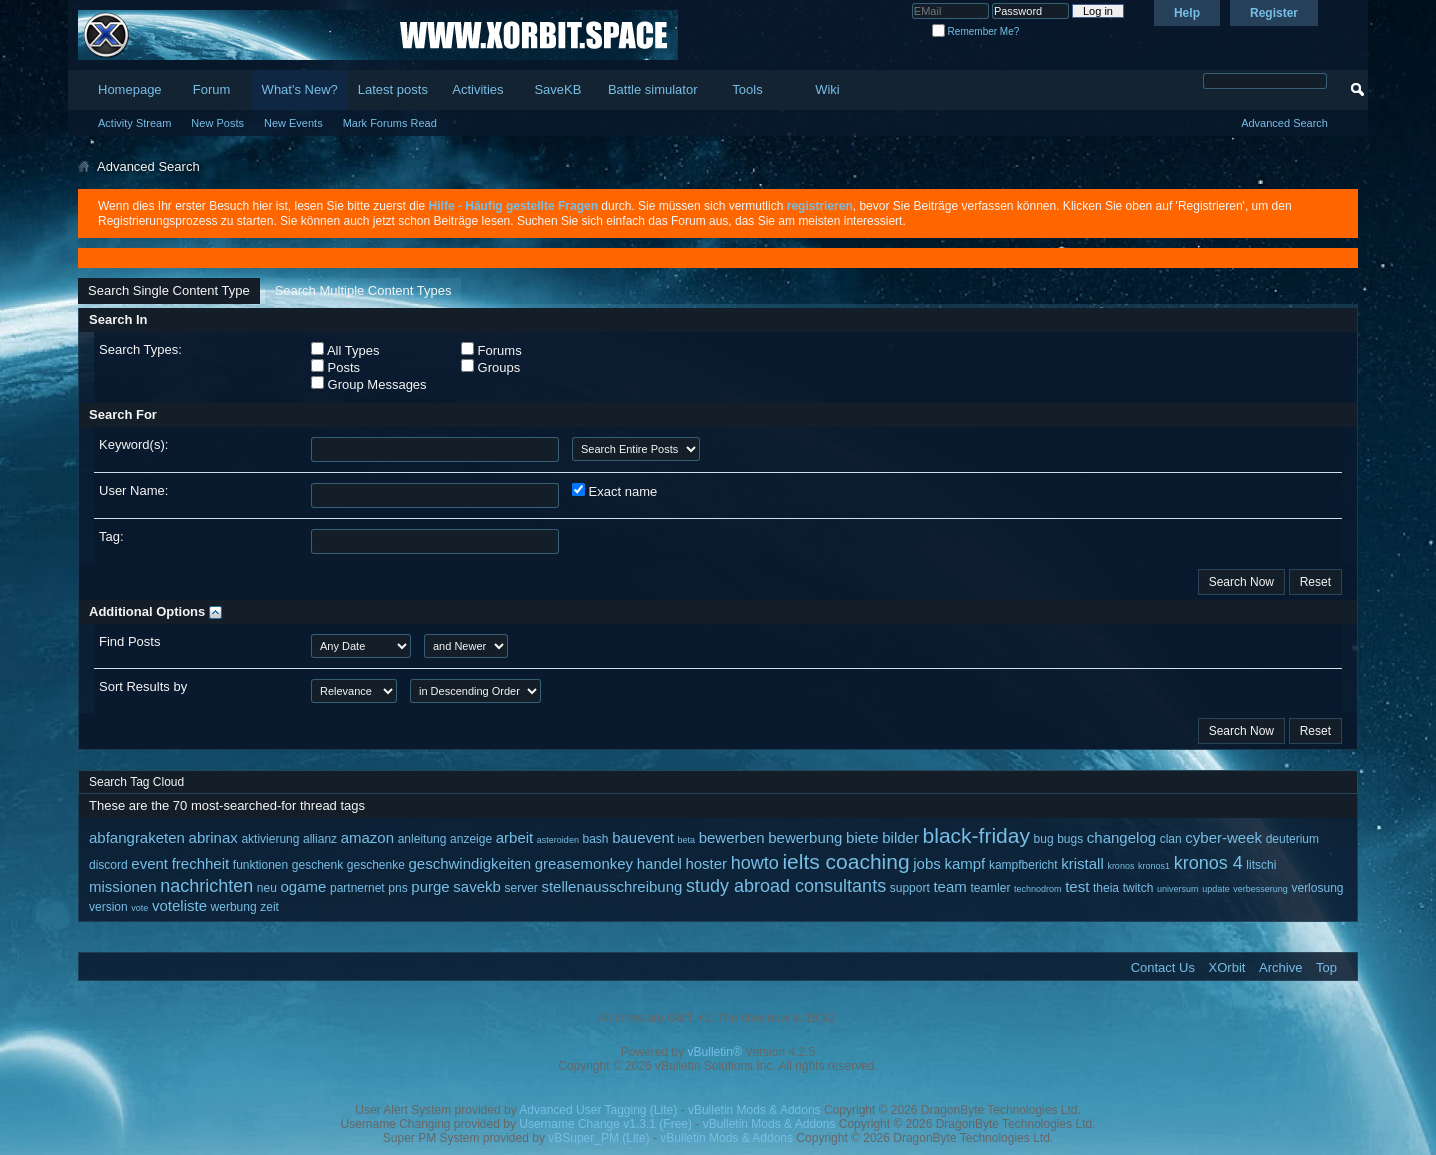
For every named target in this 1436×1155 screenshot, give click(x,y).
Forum (212, 89)
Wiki (827, 89)
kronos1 (1154, 866)
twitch (1138, 888)
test (1077, 886)
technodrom (1038, 889)
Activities (477, 89)
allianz (320, 839)
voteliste (179, 905)
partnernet (357, 888)
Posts (335, 367)
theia (1106, 888)
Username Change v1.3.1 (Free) (605, 1124)
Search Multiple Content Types (363, 290)
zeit (269, 907)
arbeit (515, 837)
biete (862, 837)
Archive (1280, 967)
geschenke (376, 865)
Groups (490, 367)
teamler (990, 888)
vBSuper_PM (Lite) (598, 1138)
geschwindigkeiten (470, 863)
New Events (293, 123)
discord (108, 865)
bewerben (732, 837)
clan (1171, 839)
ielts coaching (845, 861)
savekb (477, 886)
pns (397, 888)
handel (659, 863)
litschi (1261, 865)
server (520, 888)
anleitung (422, 839)
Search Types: (140, 349)
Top (1326, 967)
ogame (304, 886)
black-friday (976, 835)
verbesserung (1260, 889)
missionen (123, 886)
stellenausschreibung (611, 886)
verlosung (1317, 888)
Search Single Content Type (169, 290)
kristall (1082, 863)
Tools (747, 89)
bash (596, 839)
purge (430, 886)
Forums (491, 350)
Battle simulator (653, 89)
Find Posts (129, 641)
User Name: (133, 490)
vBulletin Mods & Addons (754, 1110)
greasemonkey (584, 863)
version (108, 907)
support (910, 888)
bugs (1070, 839)
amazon (367, 837)
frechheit (201, 863)
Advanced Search (1284, 123)
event (149, 863)
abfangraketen (137, 837)
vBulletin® (715, 1052)
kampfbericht (1023, 865)
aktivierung (270, 839)
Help (1187, 13)
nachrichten (206, 886)
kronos (1120, 866)
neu (267, 888)
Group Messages (369, 384)
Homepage (130, 89)
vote (139, 908)
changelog (1121, 837)
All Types (345, 350)
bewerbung (805, 837)
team (949, 886)
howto (755, 863)
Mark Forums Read (390, 123)
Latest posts (393, 89)
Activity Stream (134, 123)
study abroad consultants (786, 886)
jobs (927, 863)
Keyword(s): (133, 444)
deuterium (1292, 839)
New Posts (217, 123)
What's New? (300, 89)
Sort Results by (143, 686)
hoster (706, 863)
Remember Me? (975, 31)
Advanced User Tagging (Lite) (598, 1110)
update (1216, 889)
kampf (964, 863)
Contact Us (1163, 967)
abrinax (213, 837)
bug (1044, 839)
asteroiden (558, 840)
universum (1178, 889)
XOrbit (1227, 967)
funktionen (260, 865)
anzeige (471, 839)
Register (1274, 13)
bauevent (643, 837)
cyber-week (1223, 837)
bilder (900, 837)
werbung (234, 907)
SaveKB (557, 89)
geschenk (317, 865)
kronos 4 (1208, 863)
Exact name (614, 491)
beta (687, 840)
